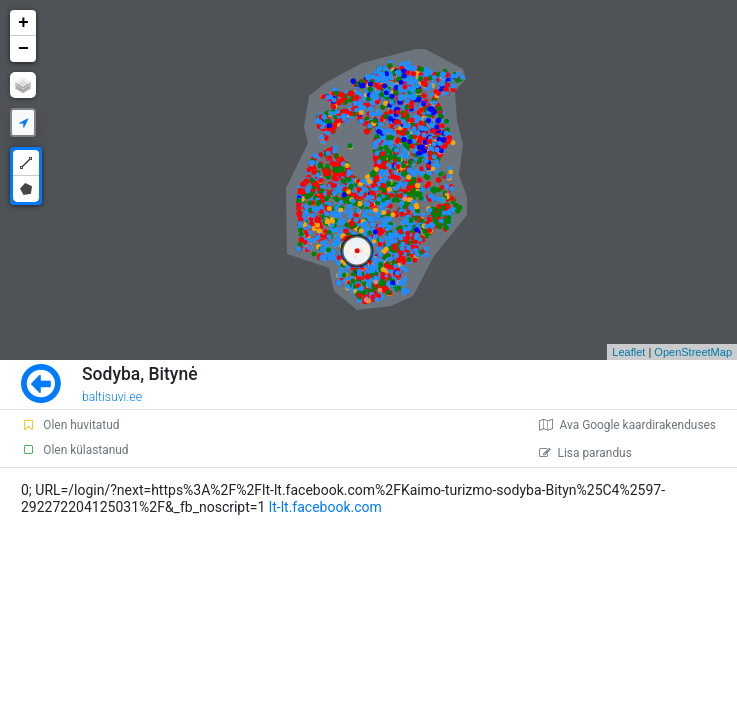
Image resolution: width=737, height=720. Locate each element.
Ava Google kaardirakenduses (627, 425)
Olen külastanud (74, 450)
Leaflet (628, 352)
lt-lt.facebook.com (325, 507)
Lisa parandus (585, 453)
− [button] (23, 49)
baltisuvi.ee (112, 397)
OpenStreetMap (693, 352)
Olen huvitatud (70, 425)
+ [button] (23, 23)
